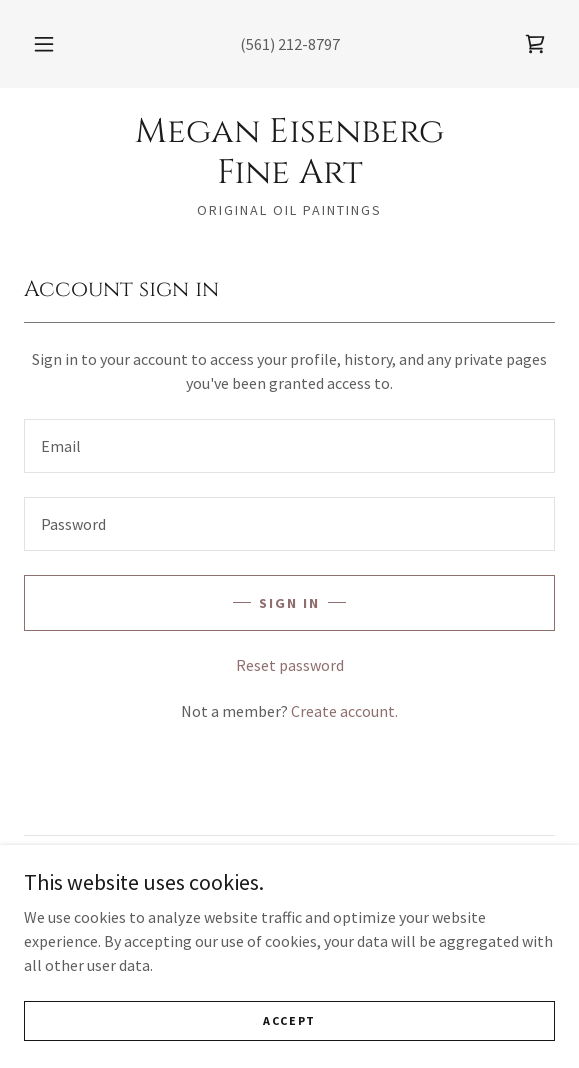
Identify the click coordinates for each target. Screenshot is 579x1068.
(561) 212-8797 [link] (290, 44)
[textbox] (289, 446)
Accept (289, 1020)
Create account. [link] (344, 711)
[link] (535, 44)
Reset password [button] (290, 665)
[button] (48, 44)
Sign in (289, 603)
